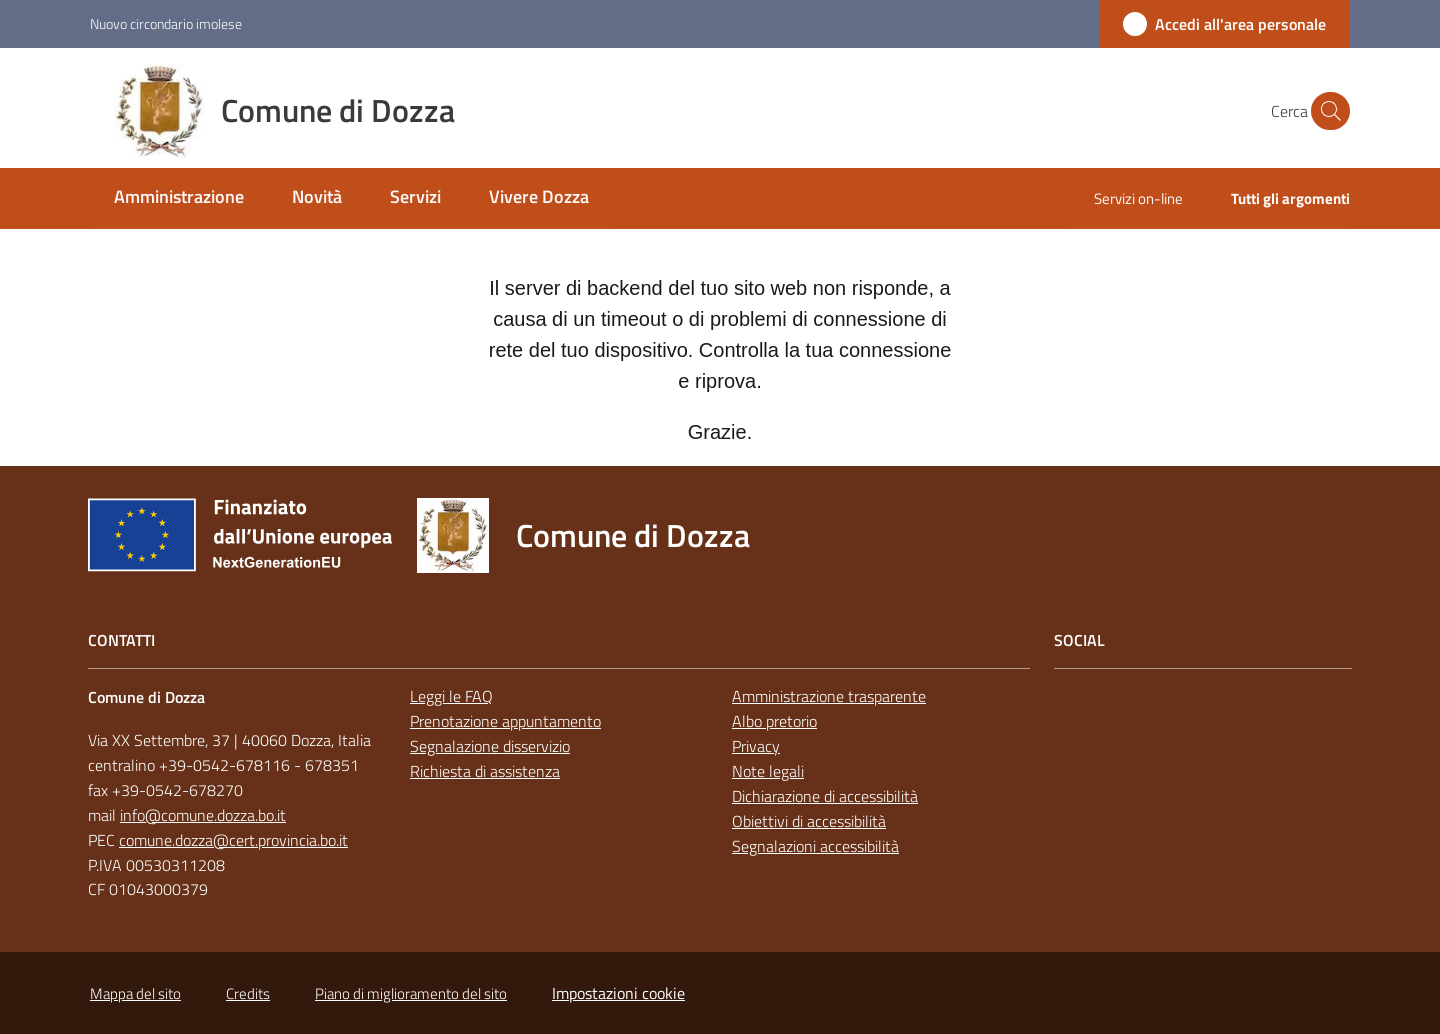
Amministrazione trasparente (829, 696)
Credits (248, 993)
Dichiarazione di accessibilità (825, 796)
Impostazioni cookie (618, 993)
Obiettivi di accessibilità (809, 821)
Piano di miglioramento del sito (411, 993)
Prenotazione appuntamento (505, 721)
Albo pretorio (774, 721)
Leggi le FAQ (451, 696)
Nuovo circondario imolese (166, 23)
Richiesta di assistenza (485, 771)
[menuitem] (179, 198)
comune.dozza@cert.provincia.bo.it (233, 840)
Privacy (756, 746)
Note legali (768, 771)
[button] (1326, 111)
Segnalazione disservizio (490, 746)
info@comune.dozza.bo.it (203, 815)
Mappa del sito (135, 993)
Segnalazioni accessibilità (815, 846)
